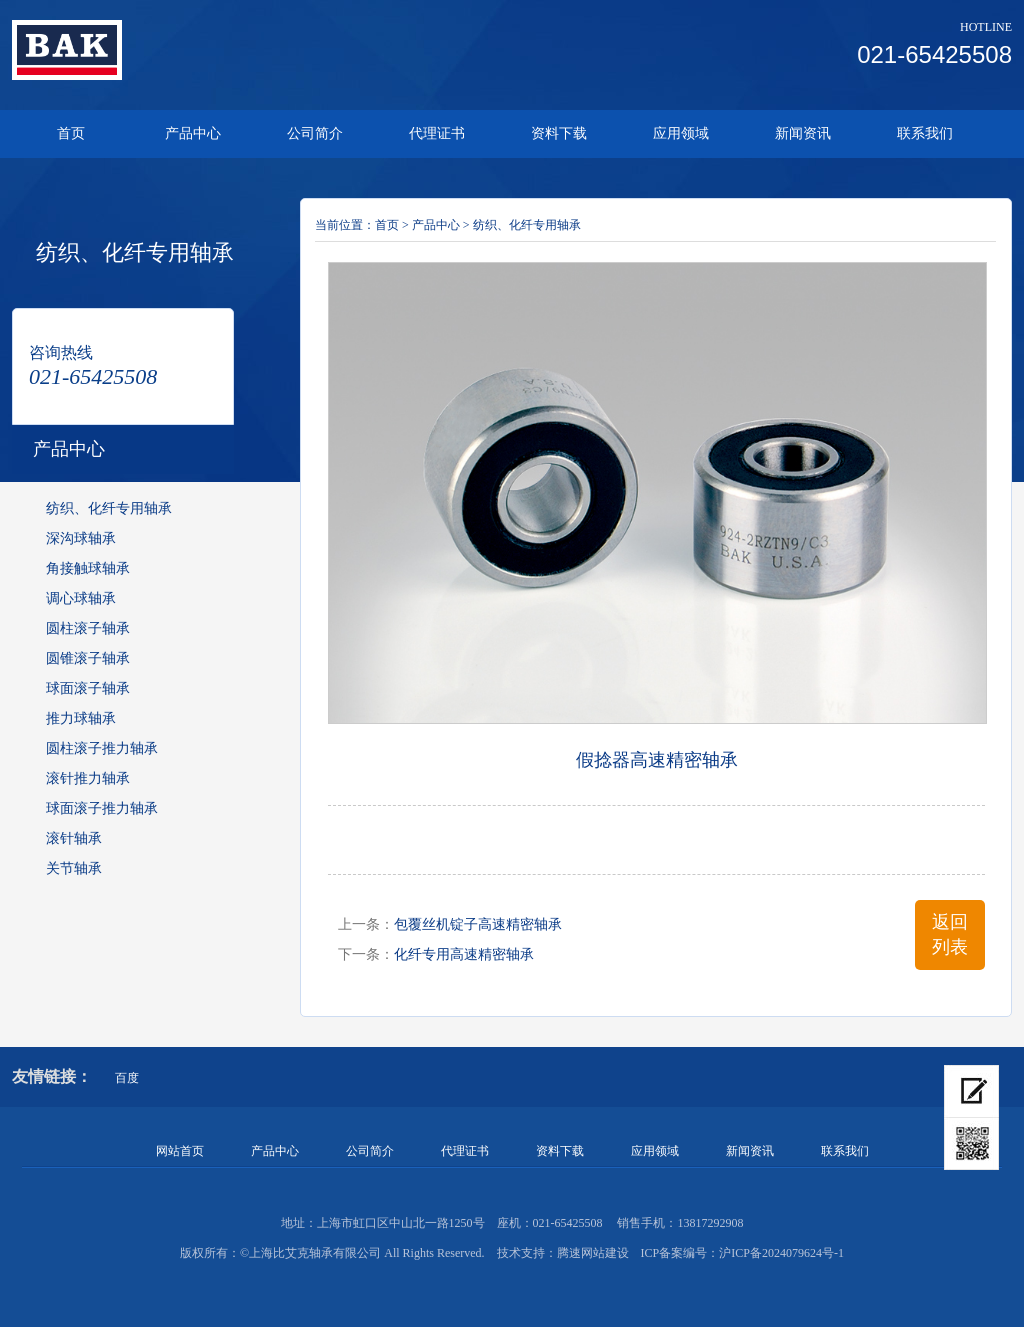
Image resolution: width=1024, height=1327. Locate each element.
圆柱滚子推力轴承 (102, 748)
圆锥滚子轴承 (88, 658)
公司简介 (315, 133)
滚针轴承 (74, 838)
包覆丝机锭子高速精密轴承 (478, 924)
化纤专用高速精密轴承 (464, 954)
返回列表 (950, 934)
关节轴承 (74, 868)
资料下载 (559, 133)
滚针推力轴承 (88, 778)
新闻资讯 (803, 133)
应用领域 (681, 133)
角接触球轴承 (88, 568)
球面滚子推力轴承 (102, 808)
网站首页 (180, 1151)
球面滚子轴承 (88, 688)
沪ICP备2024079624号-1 (781, 1253)
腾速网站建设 (593, 1253)
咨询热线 (61, 352)
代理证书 (437, 133)
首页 (71, 133)
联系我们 (925, 133)
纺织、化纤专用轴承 (109, 508)
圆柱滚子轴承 (88, 628)
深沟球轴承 (81, 538)
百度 (127, 1078)
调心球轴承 (81, 598)
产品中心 (193, 133)
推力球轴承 (81, 718)
